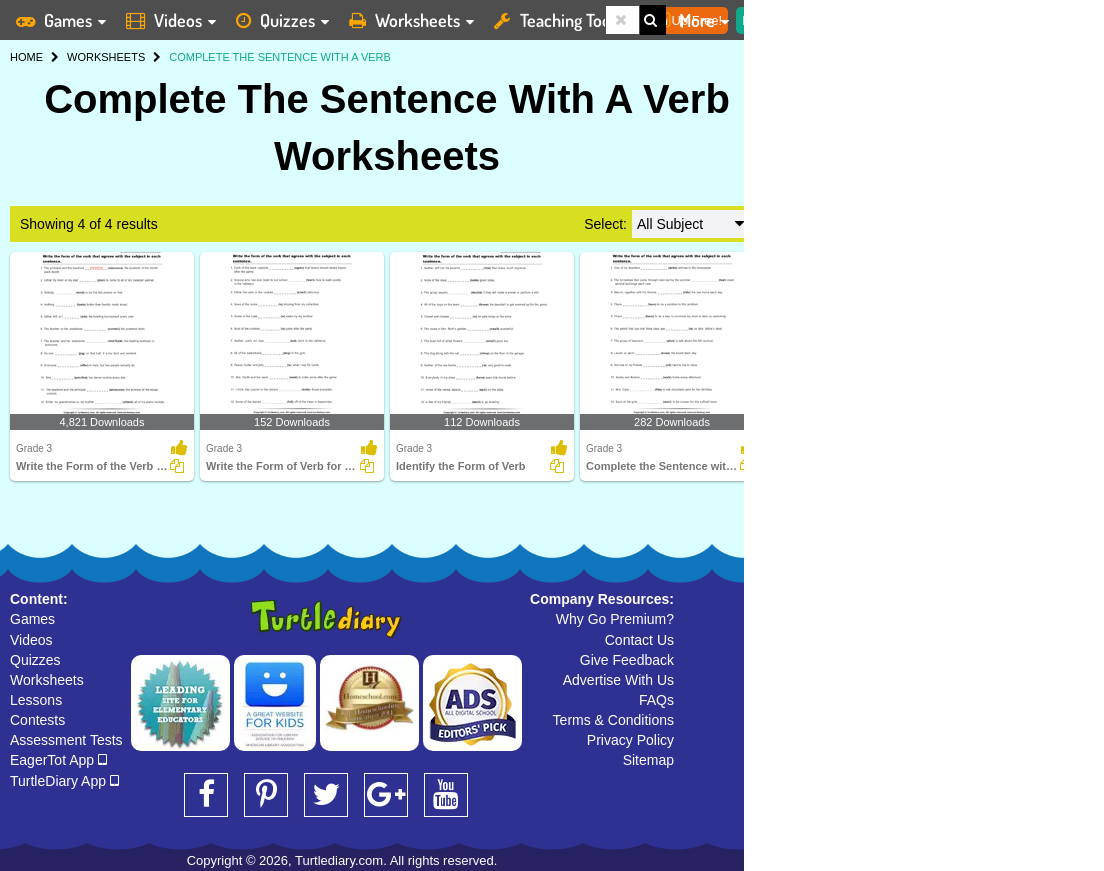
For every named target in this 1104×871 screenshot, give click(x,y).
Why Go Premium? (615, 619)
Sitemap (648, 760)
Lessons (36, 700)
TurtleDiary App (64, 781)
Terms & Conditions (613, 720)
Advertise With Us (618, 680)
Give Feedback (627, 660)
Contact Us (639, 640)
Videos (31, 640)
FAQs (656, 700)
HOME (26, 57)
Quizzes (35, 660)
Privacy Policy (630, 740)
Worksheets (47, 680)
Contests (37, 720)
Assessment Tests (66, 740)
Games (32, 619)
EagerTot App (58, 760)
